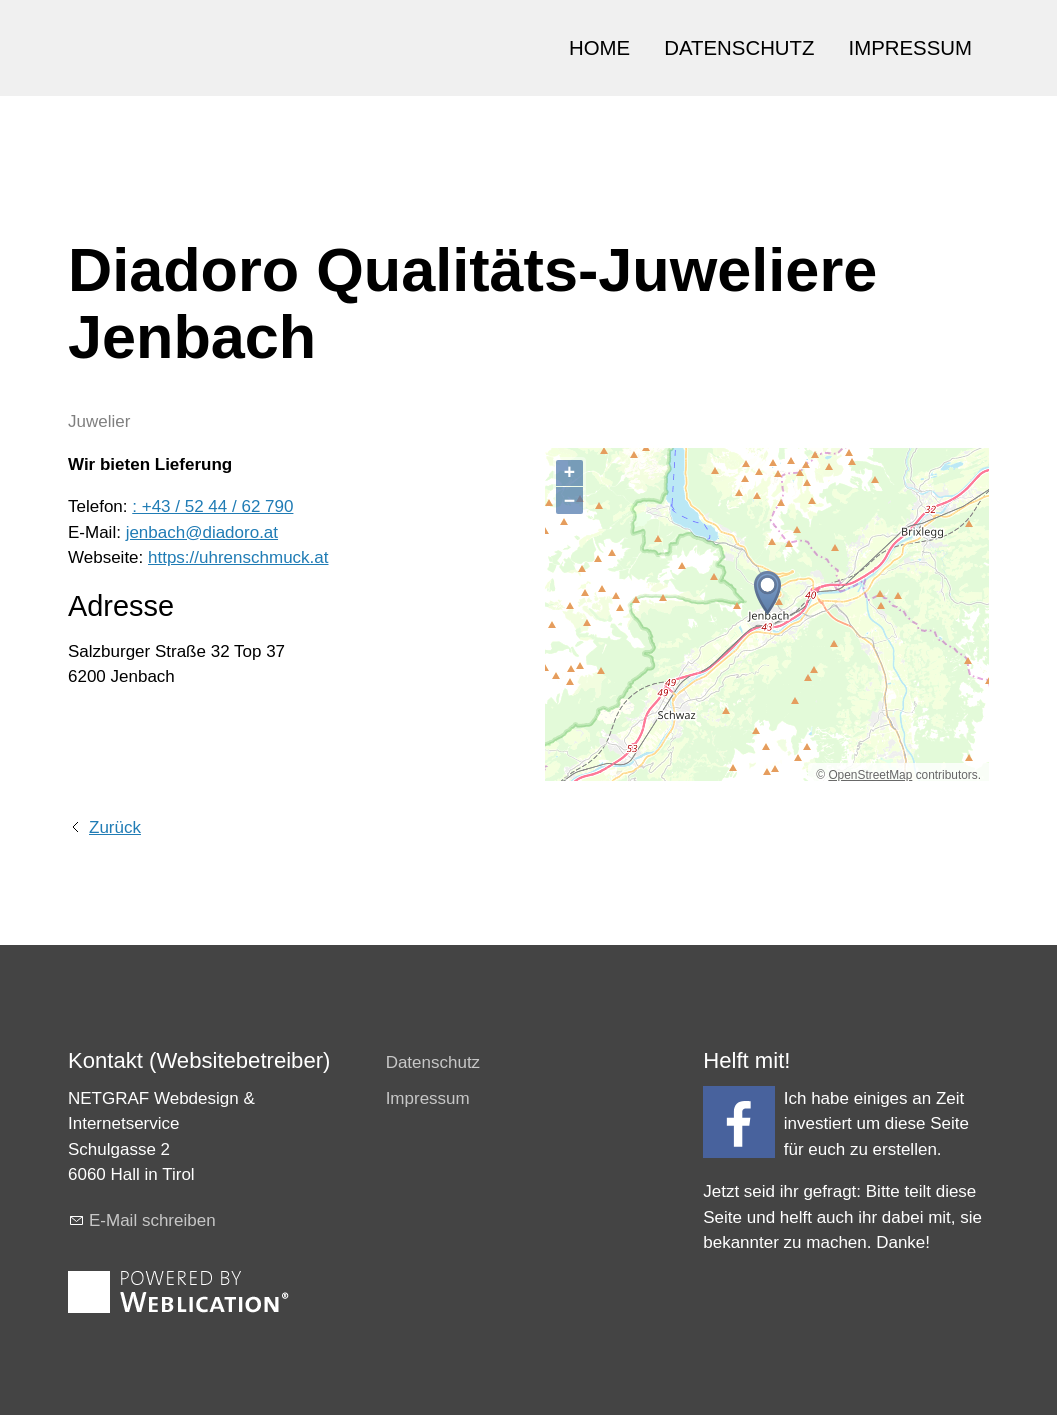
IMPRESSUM (911, 48)
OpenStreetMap (870, 775)
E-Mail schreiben (152, 1220)
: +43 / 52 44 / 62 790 (212, 506)
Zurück (115, 827)
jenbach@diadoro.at (202, 532)
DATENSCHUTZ (739, 48)
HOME (599, 48)
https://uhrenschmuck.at (238, 557)
